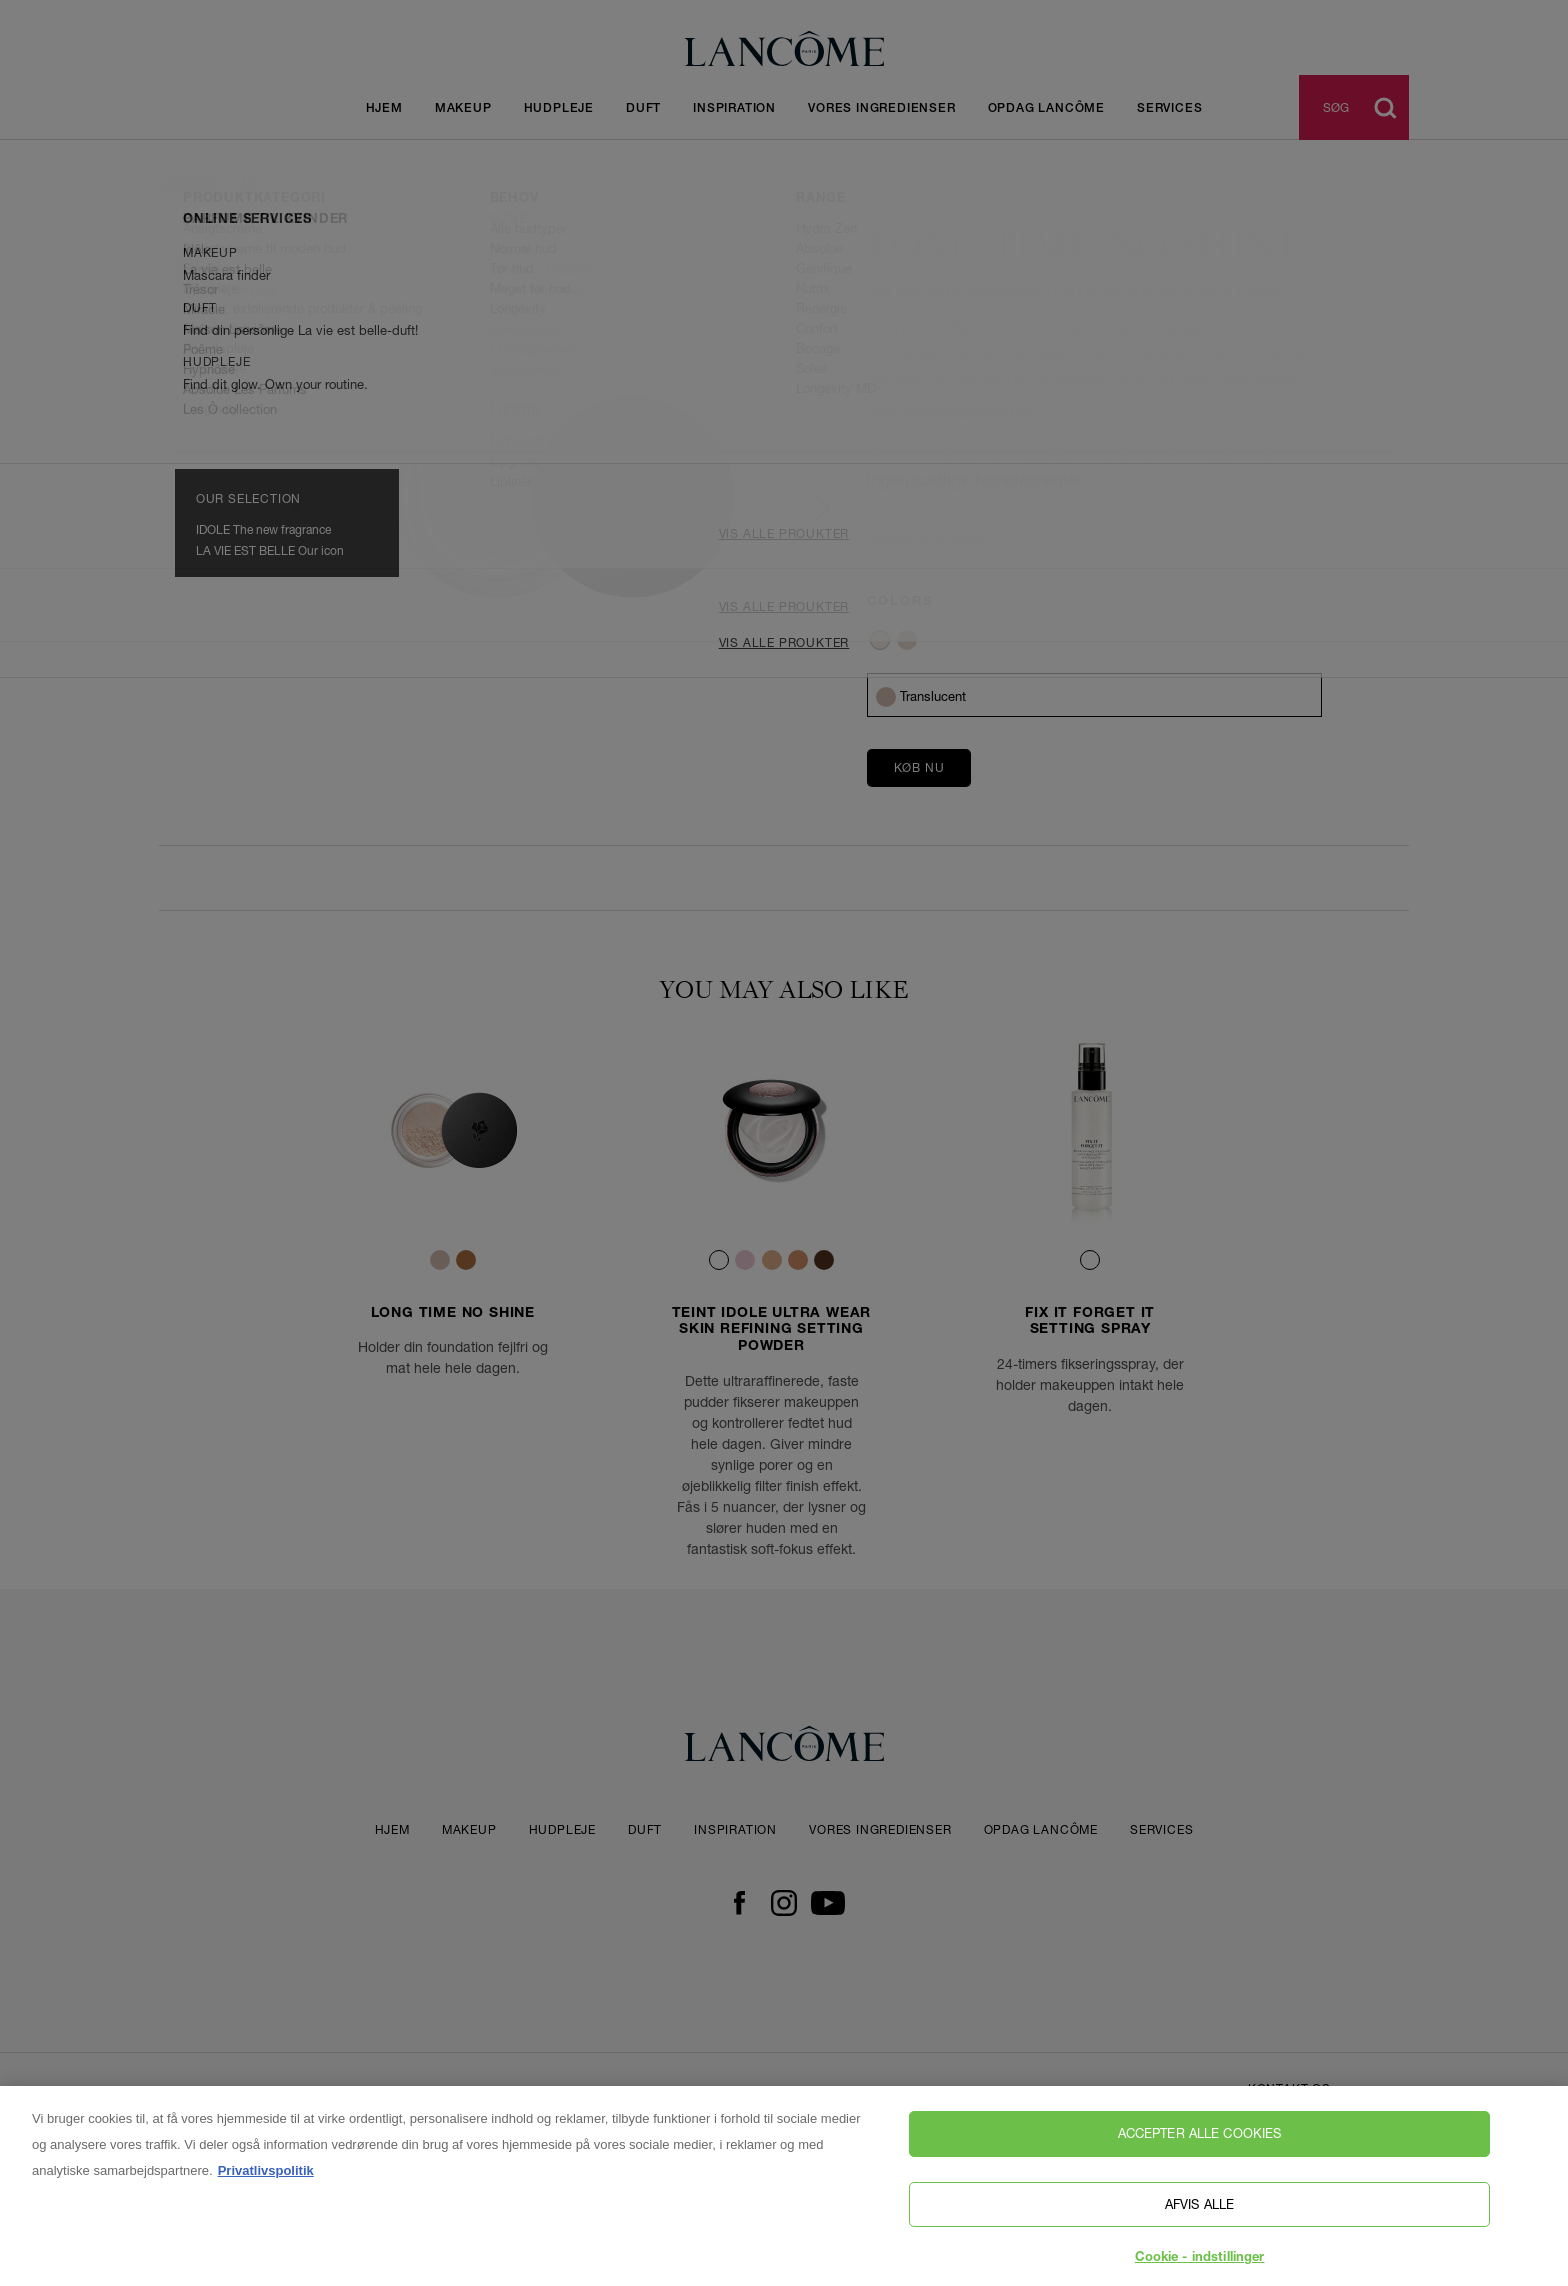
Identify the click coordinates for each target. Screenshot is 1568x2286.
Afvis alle (1199, 2248)
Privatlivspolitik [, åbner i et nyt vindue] (266, 2215)
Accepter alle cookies (1200, 2178)
